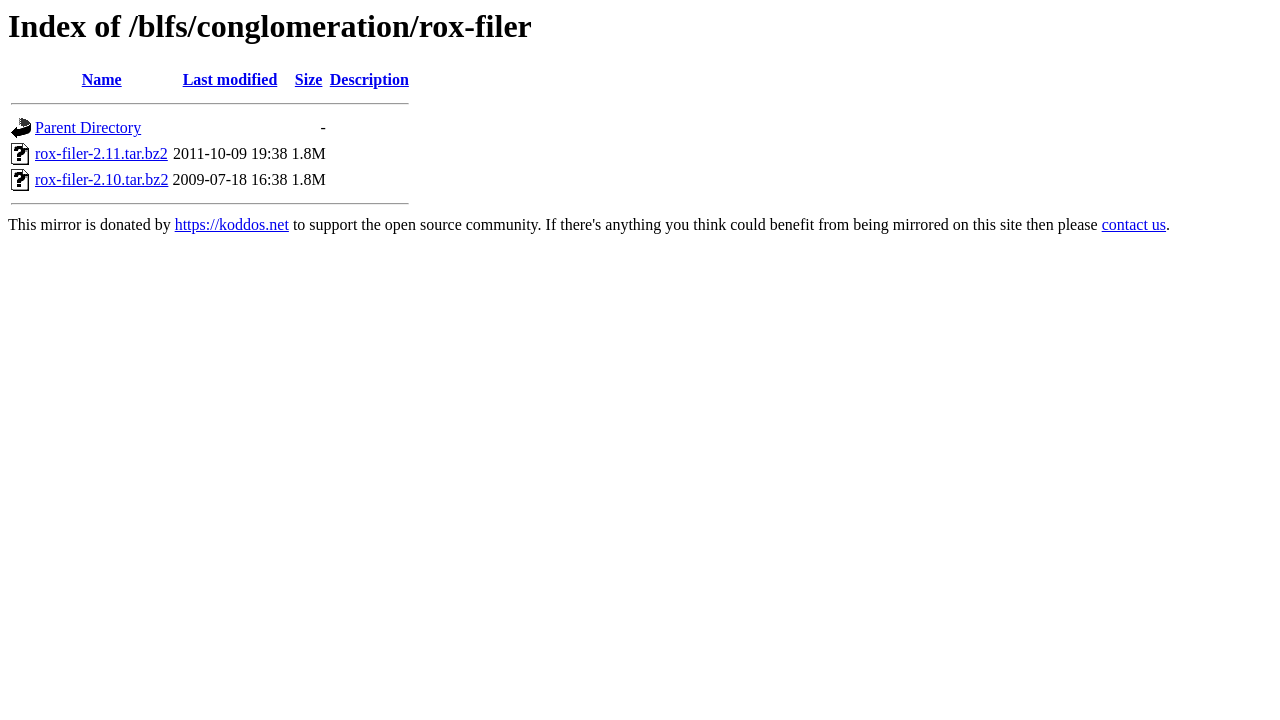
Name (102, 79)
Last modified (230, 79)
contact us (1134, 224)
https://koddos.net (232, 224)
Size (309, 79)
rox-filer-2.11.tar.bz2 (101, 153)
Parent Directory (88, 127)
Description (369, 79)
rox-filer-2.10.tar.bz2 (101, 179)
